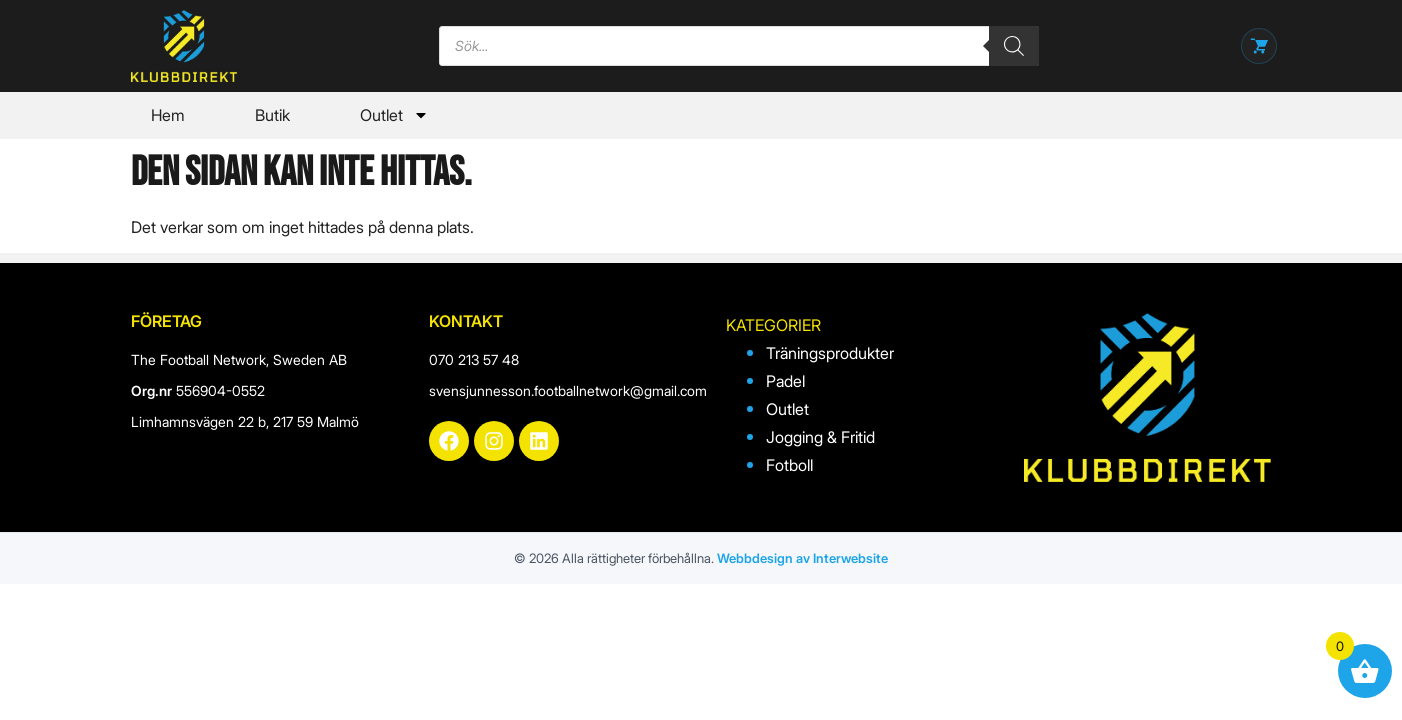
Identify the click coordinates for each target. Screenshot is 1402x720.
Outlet (394, 115)
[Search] (1014, 46)
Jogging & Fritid (820, 437)
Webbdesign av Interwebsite (802, 558)
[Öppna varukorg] (1259, 46)
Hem (168, 115)
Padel (785, 381)
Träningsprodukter (830, 353)
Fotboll (789, 465)
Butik (272, 115)
